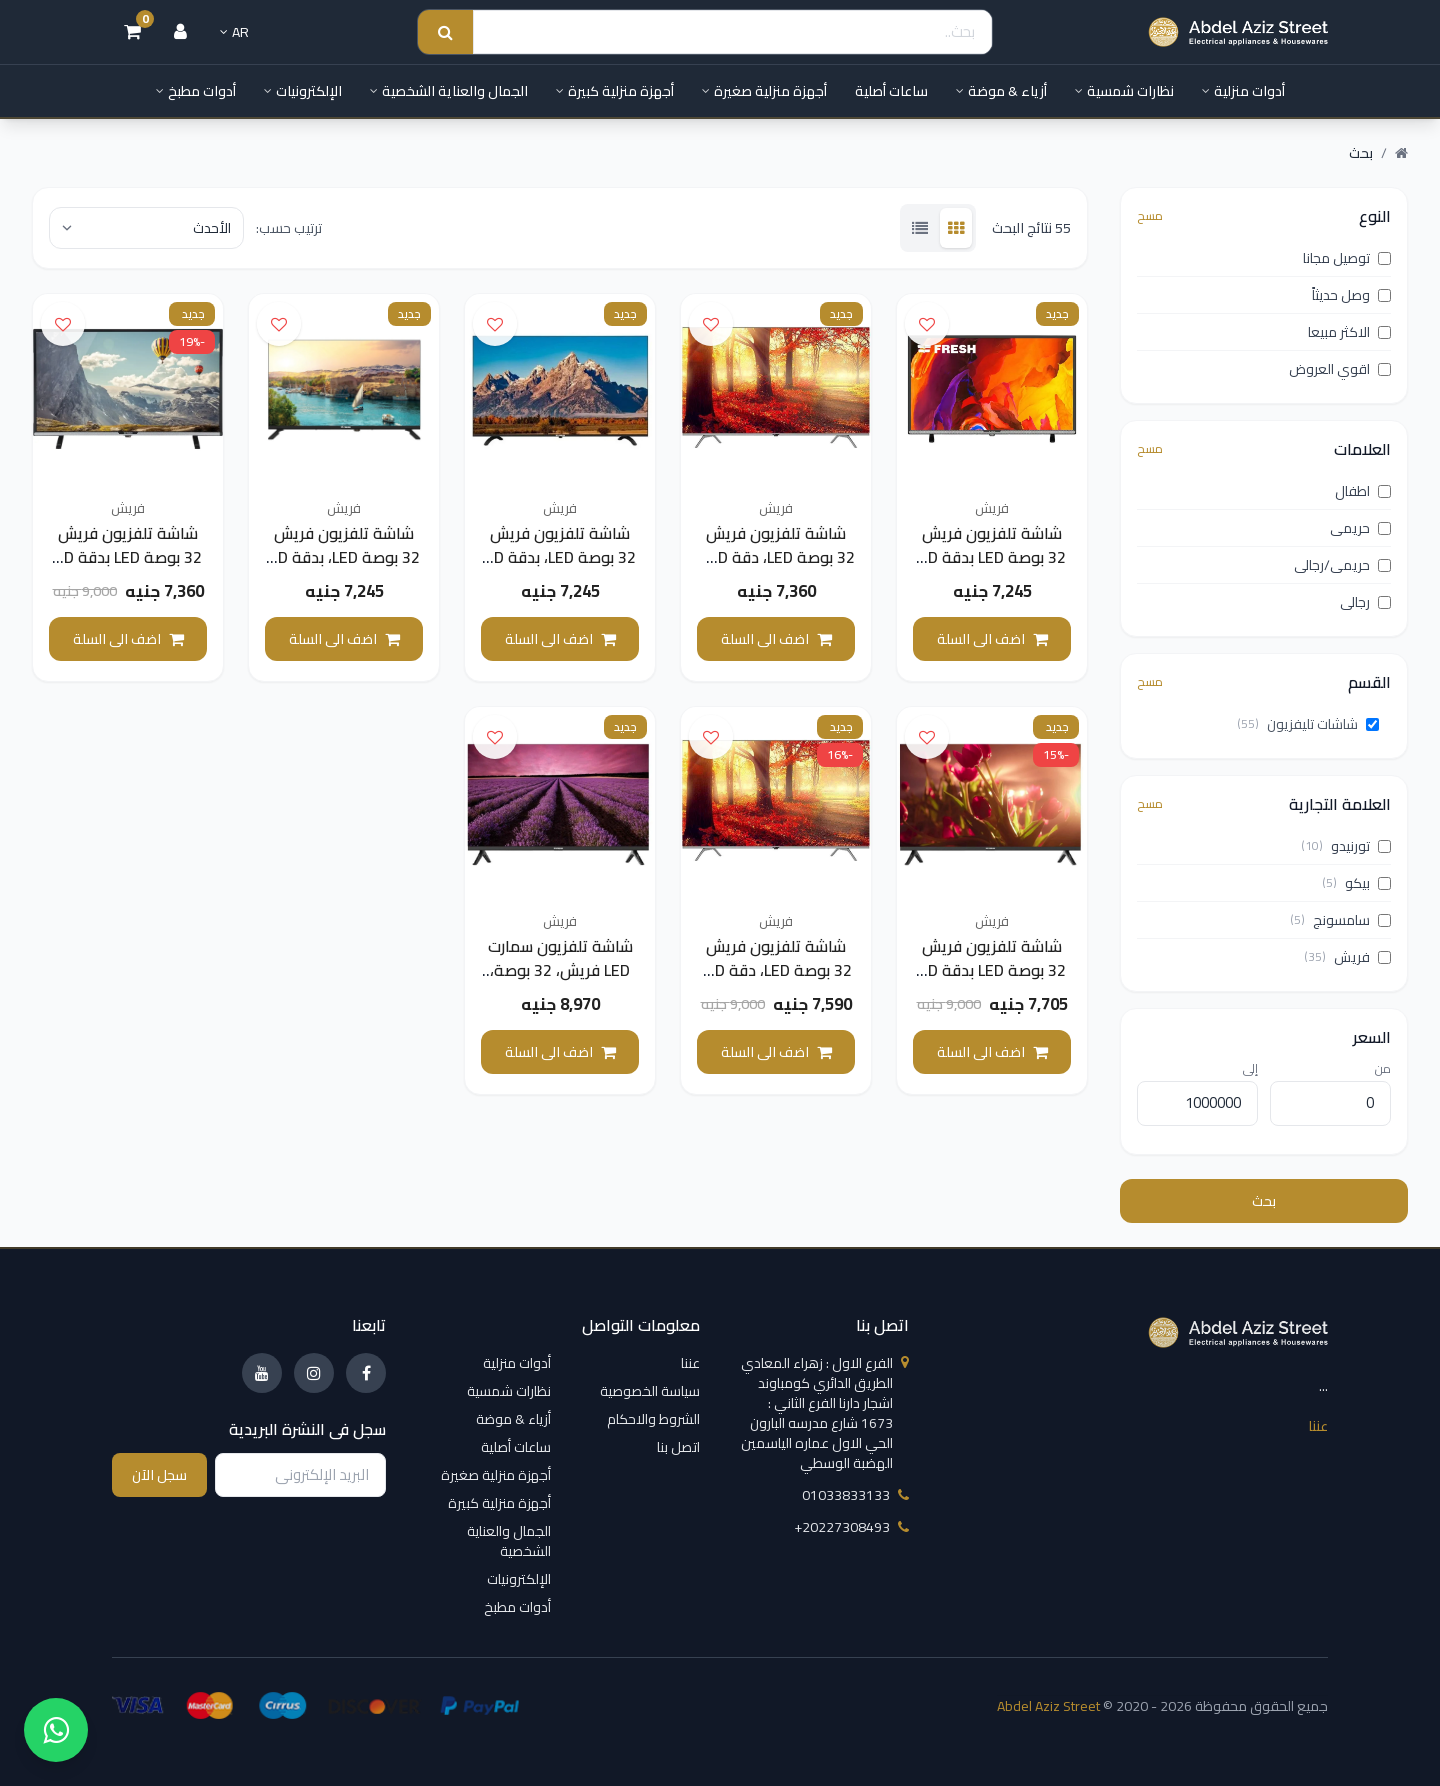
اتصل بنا (678, 1447)
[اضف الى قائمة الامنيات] (927, 324)
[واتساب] (56, 1730)
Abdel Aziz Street (1048, 1706)
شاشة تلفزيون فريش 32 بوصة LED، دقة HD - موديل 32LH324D (776, 557)
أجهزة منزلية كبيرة (615, 91)
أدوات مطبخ (196, 91)
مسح (1150, 216)
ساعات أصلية (891, 91)
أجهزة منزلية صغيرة (764, 91)
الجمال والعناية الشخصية (449, 91)
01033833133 (855, 1495)
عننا (1318, 1426)
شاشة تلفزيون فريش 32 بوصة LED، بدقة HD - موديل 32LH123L (560, 557)
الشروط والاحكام (653, 1419)
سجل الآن (159, 1475)
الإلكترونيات (303, 91)
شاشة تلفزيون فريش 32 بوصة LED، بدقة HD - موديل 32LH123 (344, 557)
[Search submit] (445, 32)
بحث (1264, 1201)
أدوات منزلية (1243, 91)
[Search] (732, 32)
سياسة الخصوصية (650, 1391)
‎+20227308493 (851, 1527)
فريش (992, 508)
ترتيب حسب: (289, 228)
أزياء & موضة (1001, 91)
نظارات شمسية (1124, 91)
